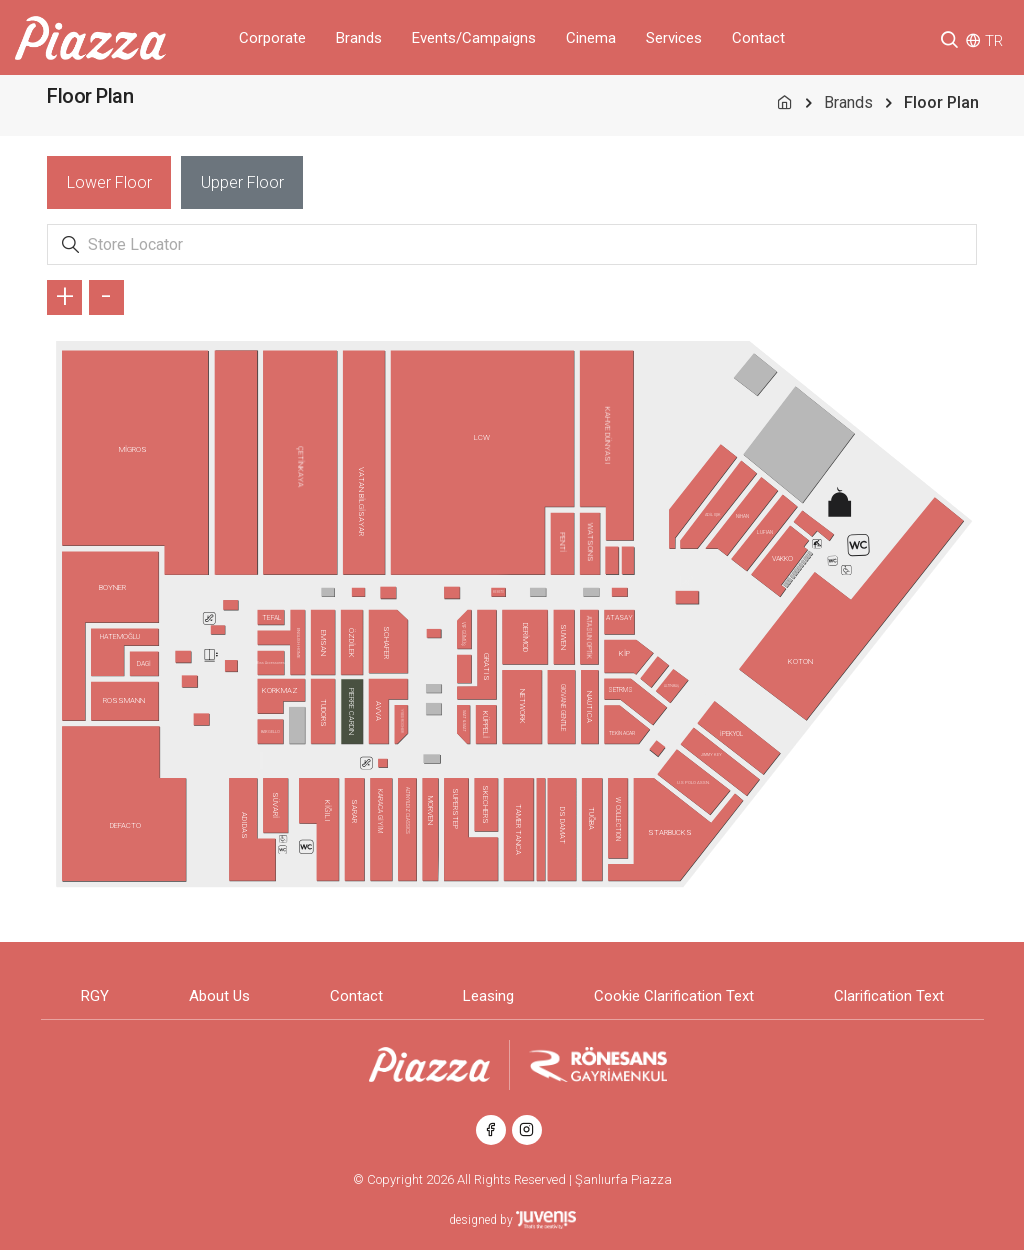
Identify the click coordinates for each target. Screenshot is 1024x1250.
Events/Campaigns (474, 38)
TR (994, 41)
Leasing (488, 996)
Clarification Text (889, 996)
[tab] (109, 182)
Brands (359, 38)
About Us (219, 996)
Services (674, 38)
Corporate (272, 38)
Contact (758, 38)
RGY (95, 996)
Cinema (591, 38)
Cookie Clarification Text (674, 996)
